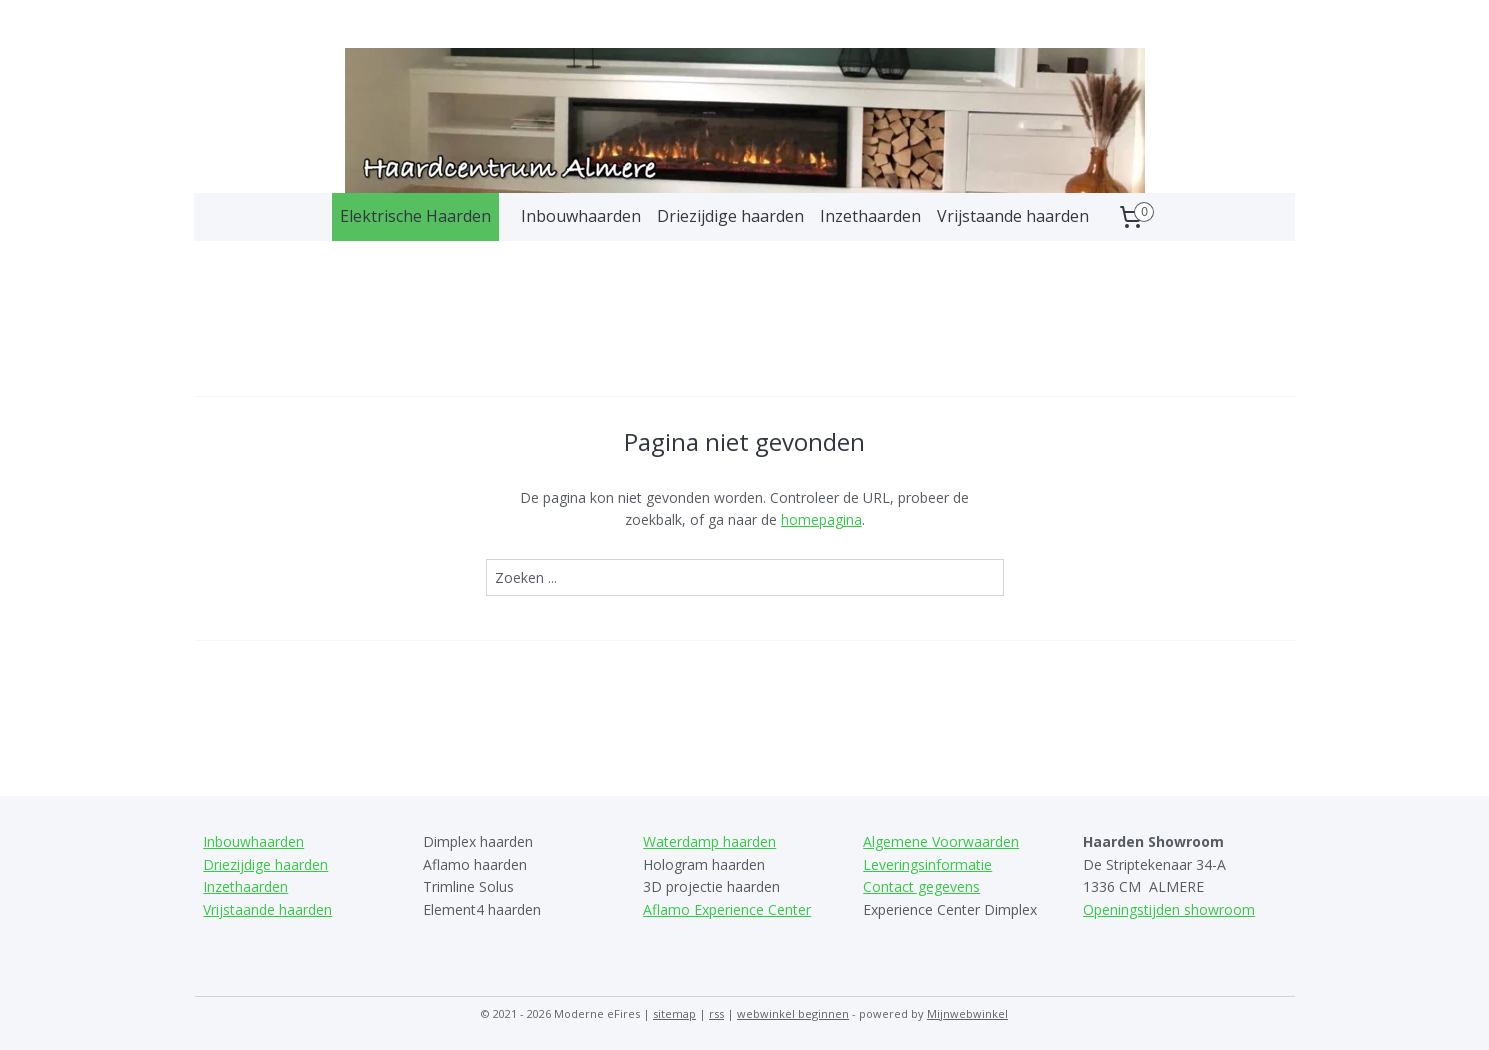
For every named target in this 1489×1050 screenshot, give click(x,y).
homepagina (820, 519)
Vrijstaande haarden (1013, 216)
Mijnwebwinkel (967, 1013)
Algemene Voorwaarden (941, 841)
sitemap (674, 1013)
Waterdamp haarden (709, 841)
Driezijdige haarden (730, 216)
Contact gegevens (921, 886)
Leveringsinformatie (927, 864)
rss (716, 1013)
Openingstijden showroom (1169, 909)
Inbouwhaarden (581, 216)
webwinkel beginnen (793, 1013)
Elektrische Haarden (415, 216)
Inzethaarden (870, 216)
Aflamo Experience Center (727, 909)
